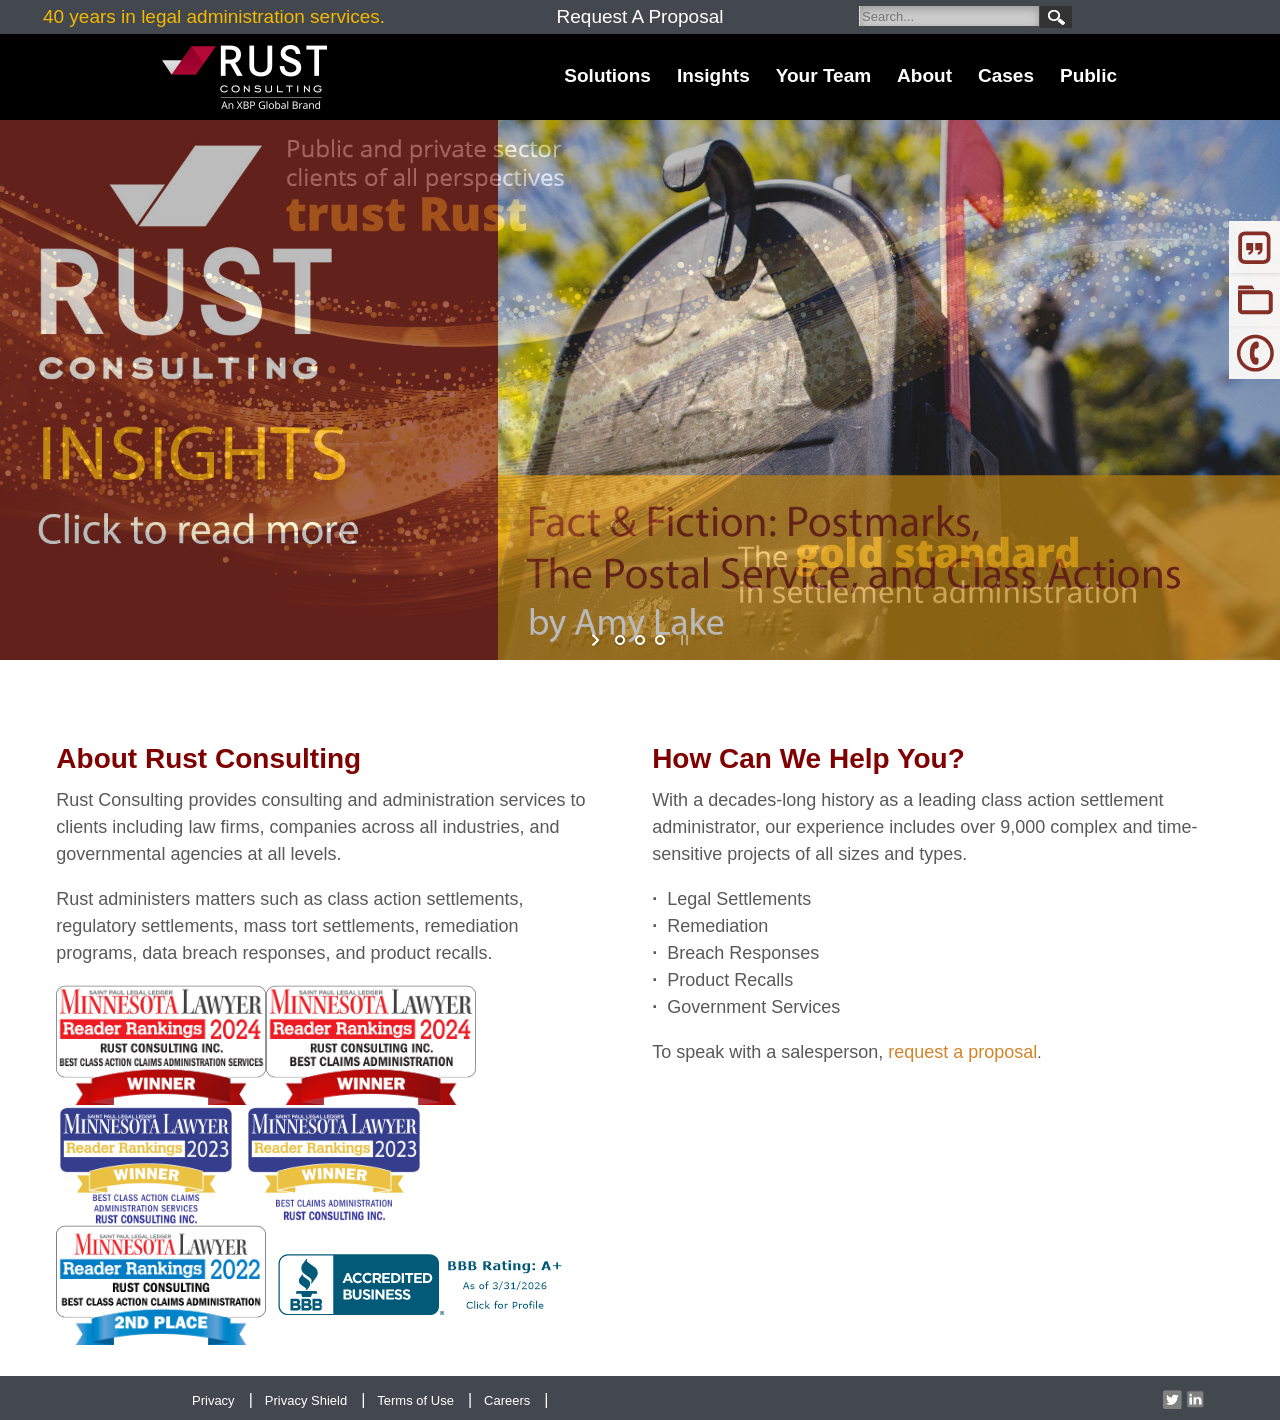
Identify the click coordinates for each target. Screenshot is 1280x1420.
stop (682, 640)
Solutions (607, 75)
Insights (713, 75)
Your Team (823, 75)
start (597, 640)
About (924, 75)
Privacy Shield (306, 1400)
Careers (507, 1400)
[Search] (949, 16)
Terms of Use (415, 1400)
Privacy (213, 1400)
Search (1056, 17)
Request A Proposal (640, 16)
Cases (1006, 75)
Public (1088, 75)
